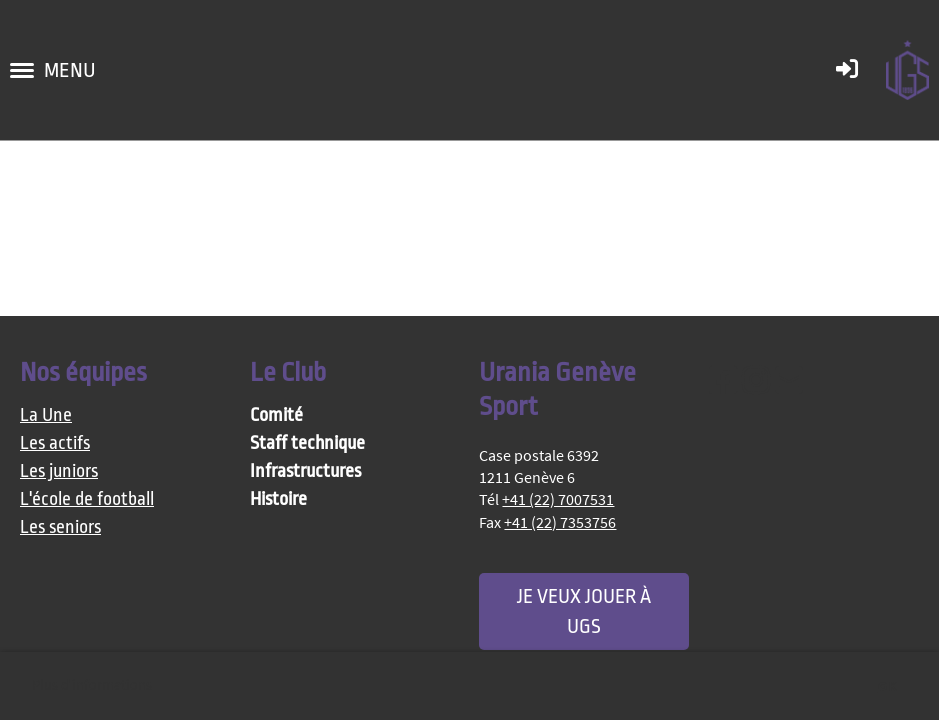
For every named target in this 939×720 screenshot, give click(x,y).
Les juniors (59, 471)
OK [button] (887, 686)
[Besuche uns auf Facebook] (723, 381)
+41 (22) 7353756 (560, 522)
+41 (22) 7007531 (558, 499)
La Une (46, 415)
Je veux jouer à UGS (584, 611)
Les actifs (55, 443)
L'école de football (87, 499)
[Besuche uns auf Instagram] (756, 381)
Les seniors (60, 527)
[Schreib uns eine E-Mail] (789, 381)
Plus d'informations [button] (92, 685)
